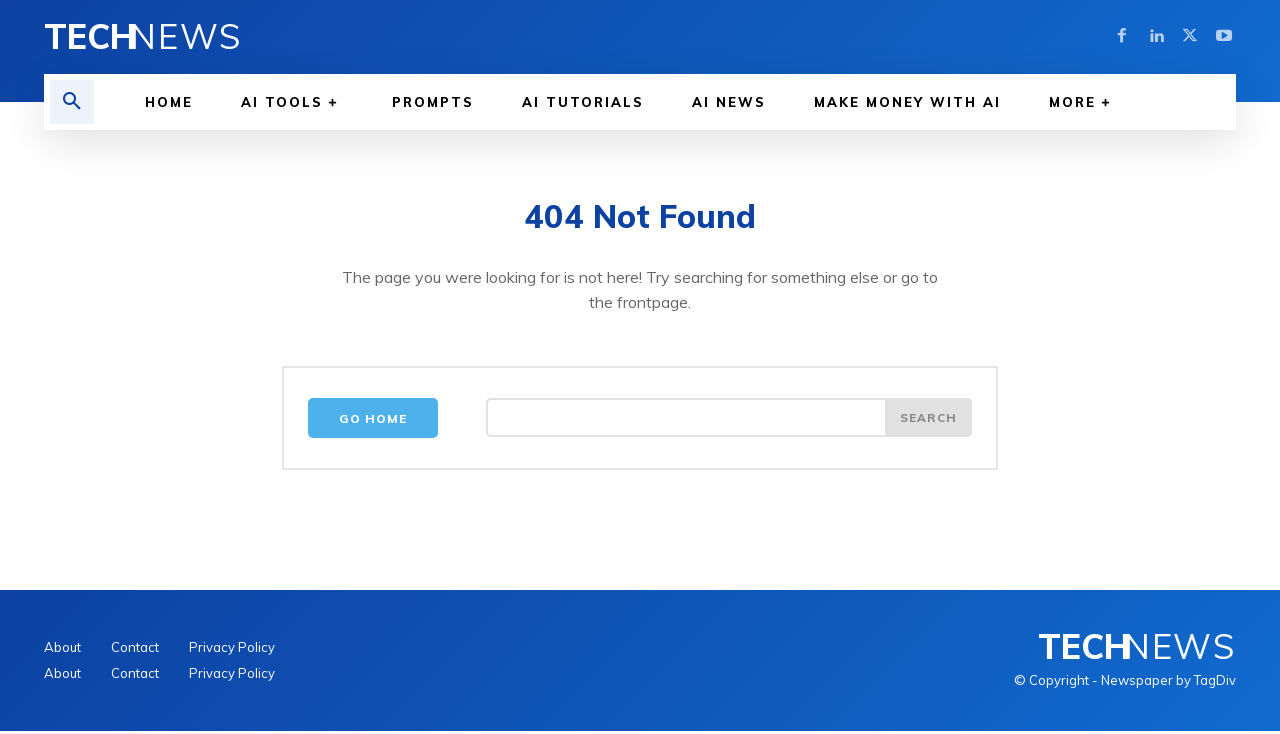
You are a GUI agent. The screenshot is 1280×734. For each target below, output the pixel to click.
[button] (72, 102)
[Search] (928, 421)
